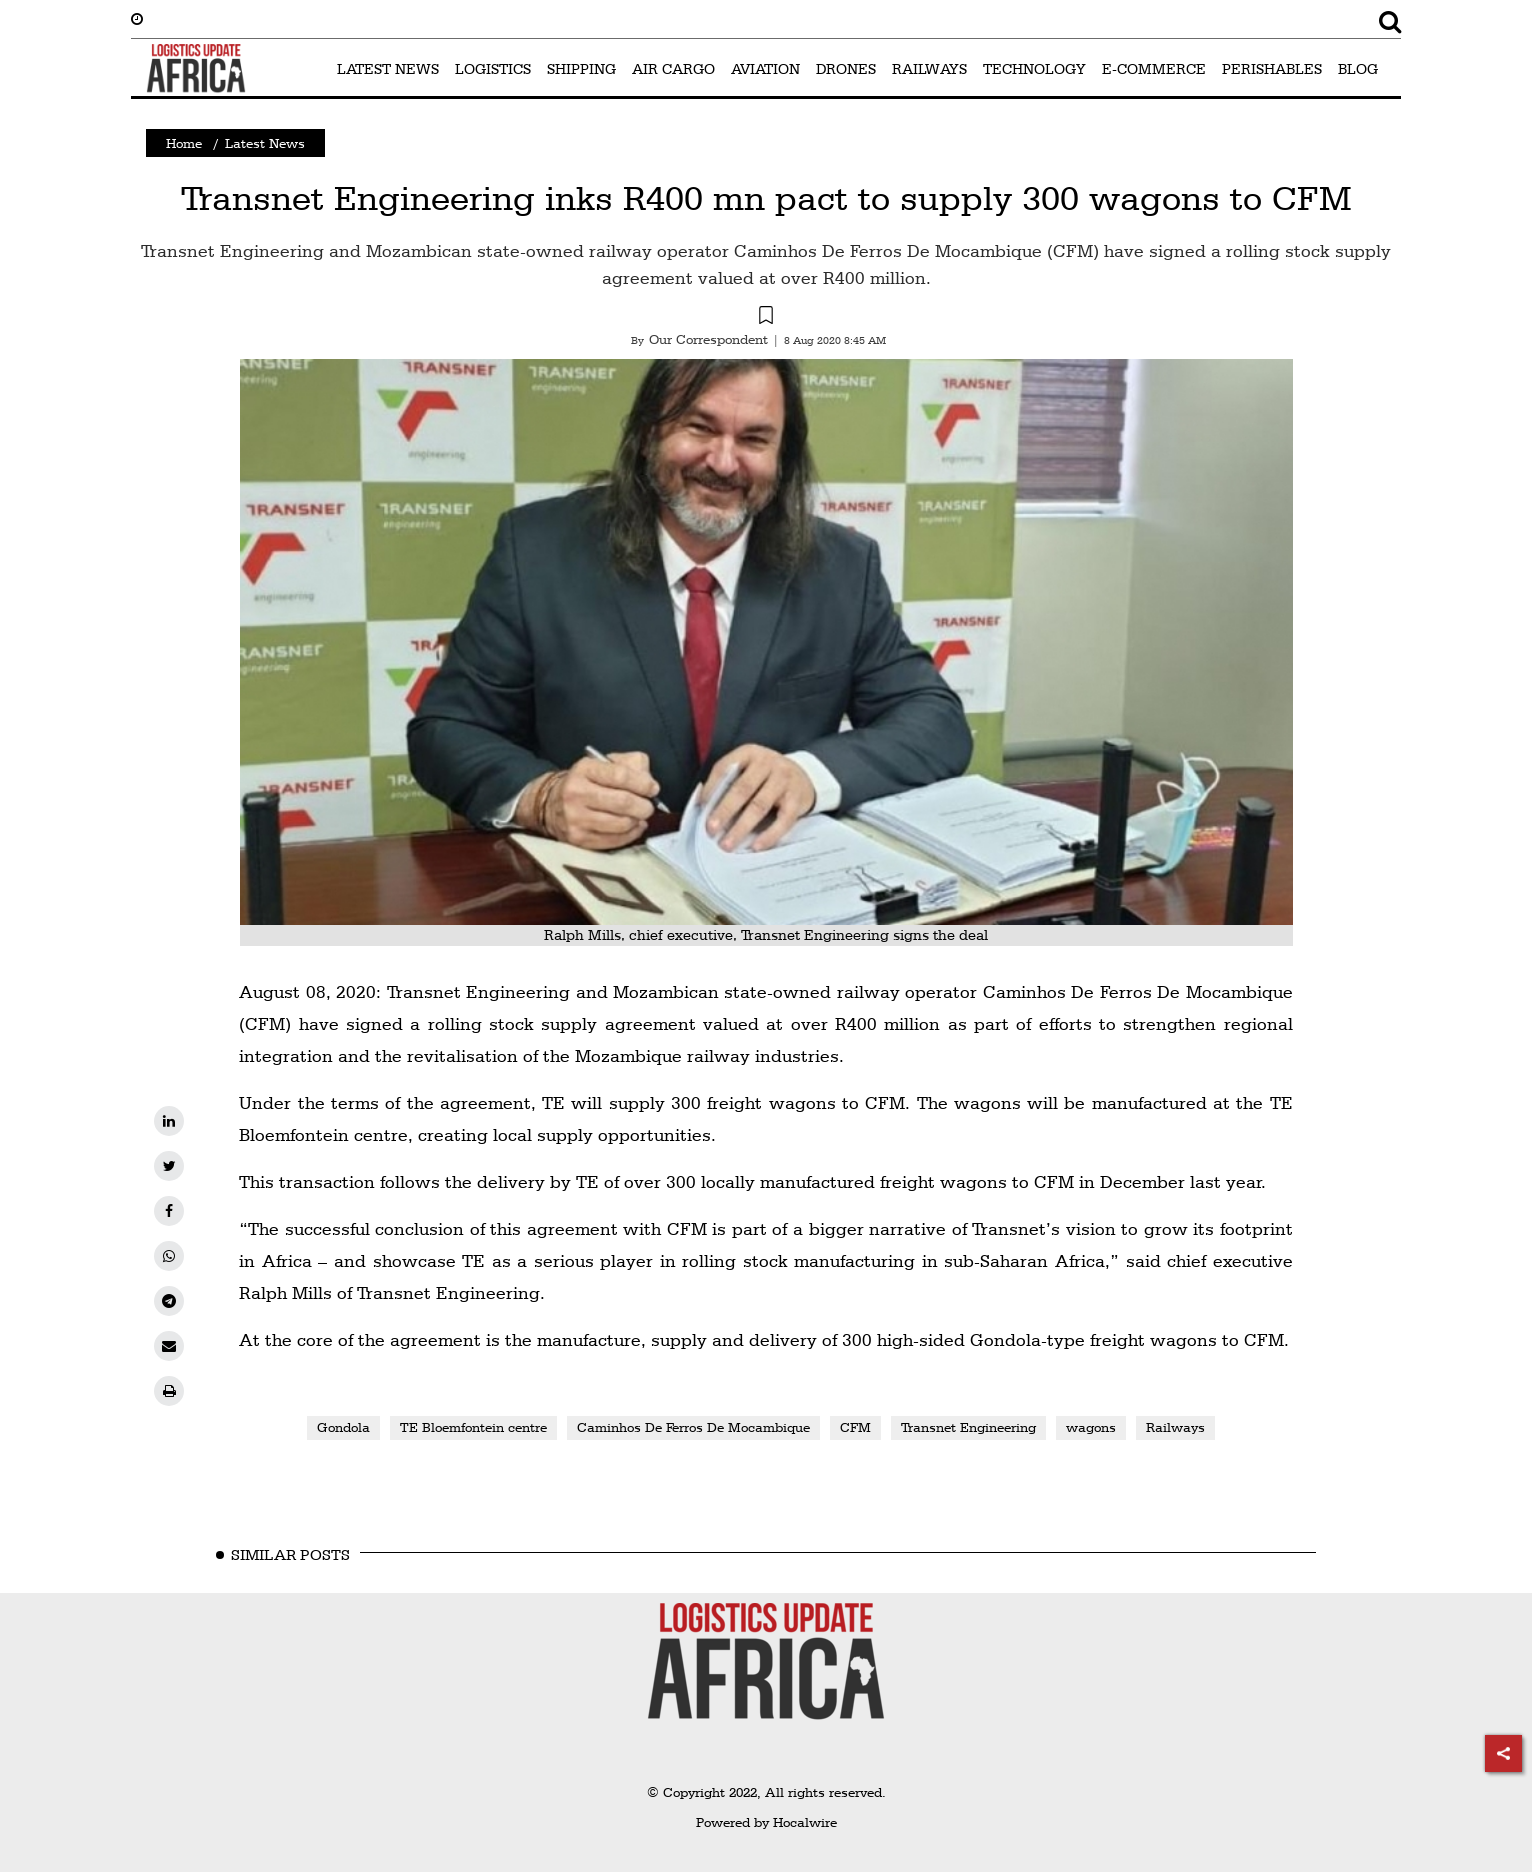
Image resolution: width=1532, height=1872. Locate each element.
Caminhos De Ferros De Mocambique (693, 1427)
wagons (1091, 1427)
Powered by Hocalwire (766, 1822)
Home (184, 143)
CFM (855, 1427)
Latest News (265, 143)
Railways (1175, 1427)
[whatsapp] (169, 1256)
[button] (766, 318)
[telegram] (169, 1301)
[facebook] (169, 1211)
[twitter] (169, 1166)
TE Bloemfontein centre (473, 1427)
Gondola (343, 1427)
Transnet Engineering (968, 1427)
